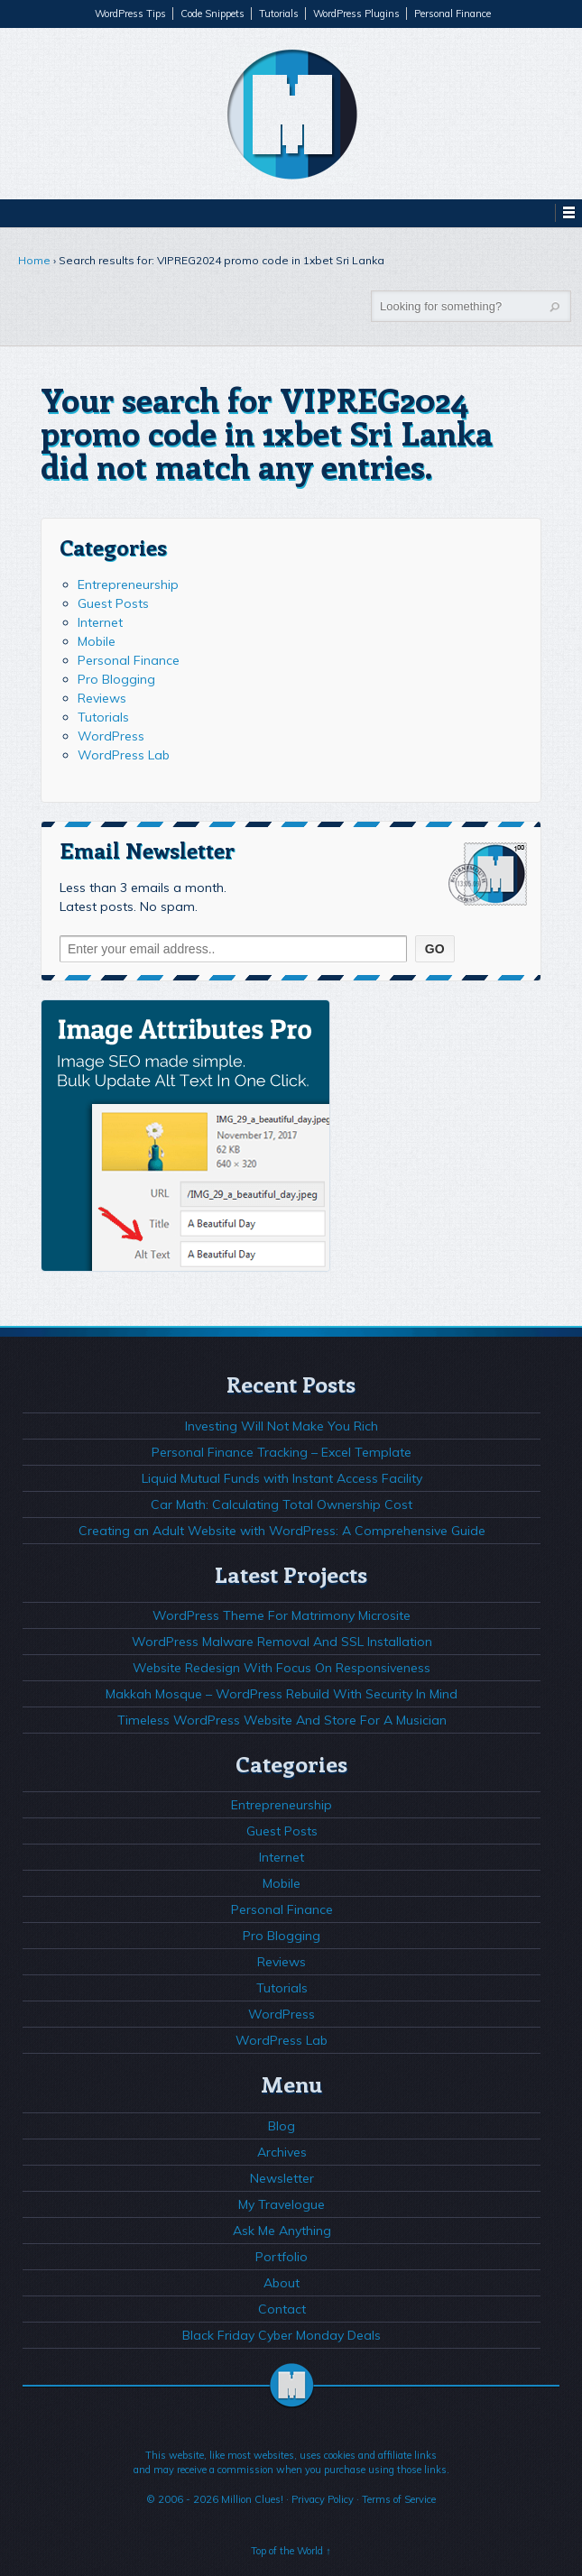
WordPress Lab (124, 755)
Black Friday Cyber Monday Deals (281, 2335)
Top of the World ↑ (291, 2550)
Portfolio (281, 2257)
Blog (281, 2126)
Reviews (102, 698)
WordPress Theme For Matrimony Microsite (281, 1615)
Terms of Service (399, 2499)
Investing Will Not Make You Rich (281, 1426)
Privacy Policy (322, 2499)
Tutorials (279, 13)
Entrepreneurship (128, 584)
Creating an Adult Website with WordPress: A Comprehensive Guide (282, 1531)
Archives (282, 2152)
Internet (100, 622)
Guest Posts (113, 603)
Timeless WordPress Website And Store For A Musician (282, 1720)
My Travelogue (281, 2204)
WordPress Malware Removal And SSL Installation (282, 1641)
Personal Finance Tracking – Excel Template (281, 1452)
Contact (282, 2309)
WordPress (111, 736)
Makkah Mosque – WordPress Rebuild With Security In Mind (281, 1694)
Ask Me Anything (282, 2230)
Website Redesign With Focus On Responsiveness (281, 1668)
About (281, 2283)
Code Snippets (212, 13)
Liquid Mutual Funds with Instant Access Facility (282, 1478)
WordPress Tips (130, 13)
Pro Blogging (116, 679)
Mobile (96, 641)
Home (34, 260)
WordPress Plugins (356, 13)
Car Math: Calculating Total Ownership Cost (281, 1504)
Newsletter (282, 2178)
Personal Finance (452, 13)
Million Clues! (252, 2499)
